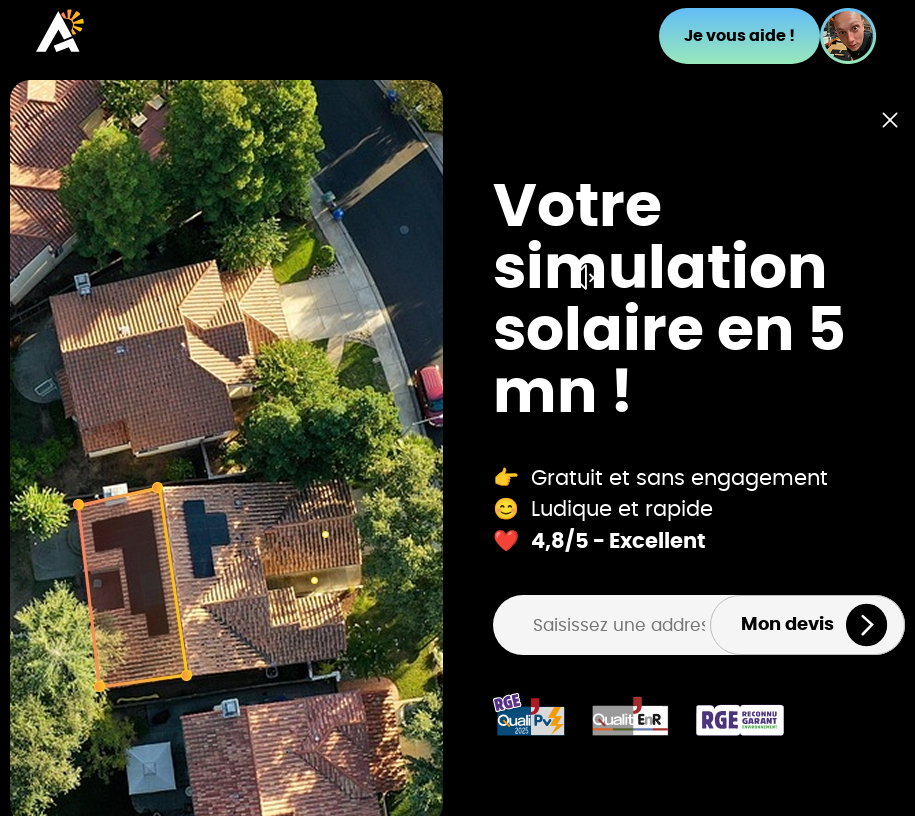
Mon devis (814, 625)
